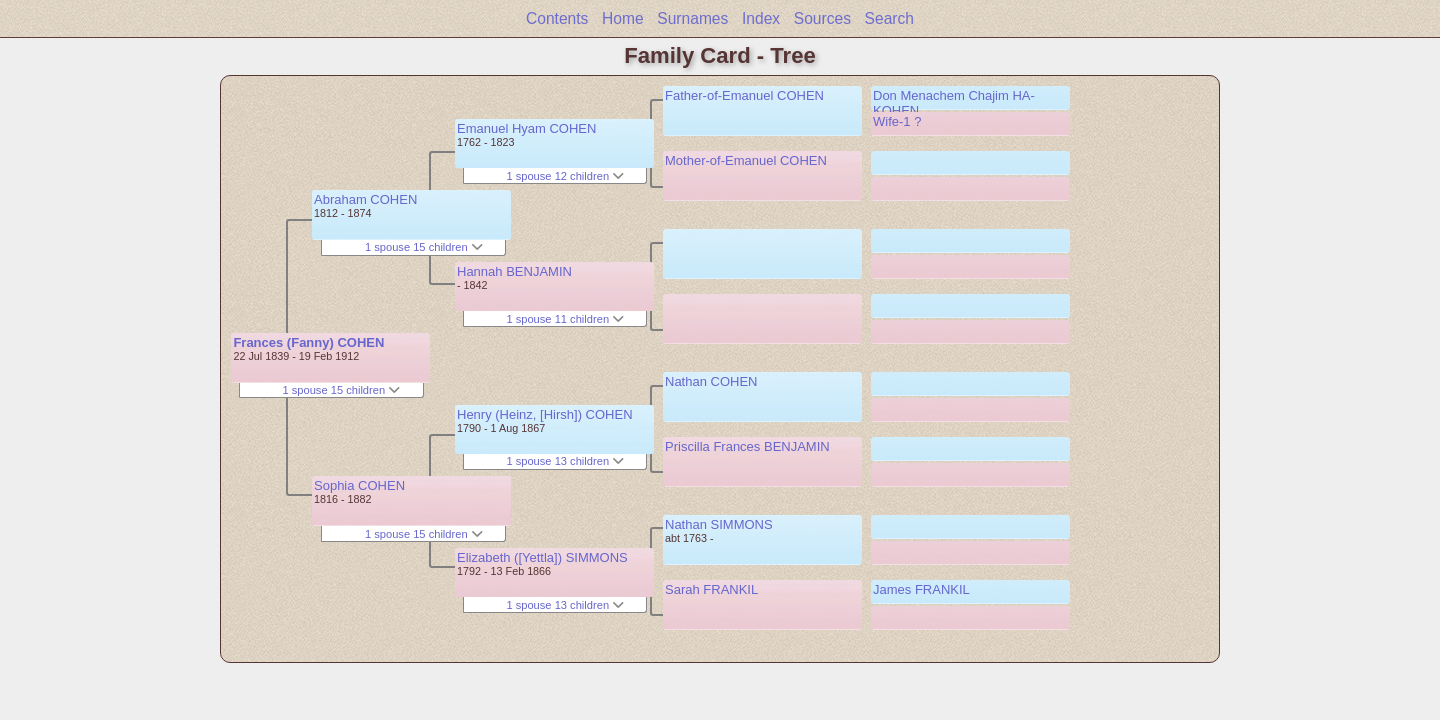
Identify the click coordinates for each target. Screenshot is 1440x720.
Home (623, 18)
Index (761, 18)
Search (889, 18)
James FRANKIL (921, 589)
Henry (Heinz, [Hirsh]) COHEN (545, 414)
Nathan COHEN (711, 381)
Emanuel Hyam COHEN (526, 128)
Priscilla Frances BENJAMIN (747, 446)
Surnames (692, 18)
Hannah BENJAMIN (514, 271)
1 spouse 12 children (565, 176)
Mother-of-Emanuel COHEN (746, 160)
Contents (557, 18)
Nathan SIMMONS (719, 524)
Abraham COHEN (365, 199)
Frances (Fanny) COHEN (308, 342)
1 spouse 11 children (565, 319)
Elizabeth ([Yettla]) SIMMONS (542, 557)
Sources (822, 18)
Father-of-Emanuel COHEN (744, 95)
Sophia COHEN (359, 485)
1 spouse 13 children (565, 461)
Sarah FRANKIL (711, 589)
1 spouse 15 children (341, 390)
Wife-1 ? (897, 121)
